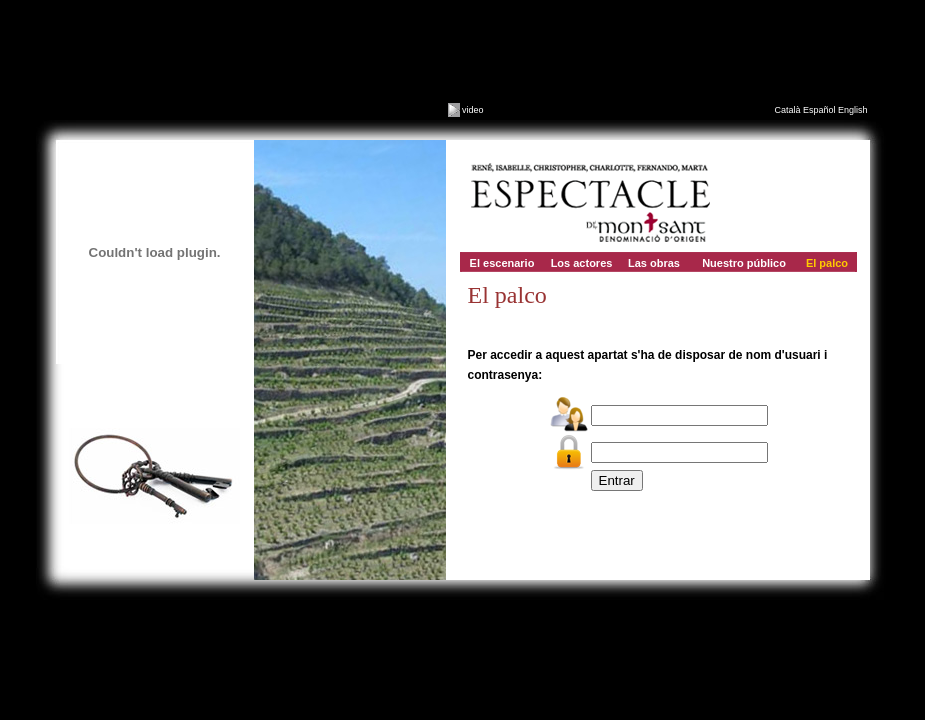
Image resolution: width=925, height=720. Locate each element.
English (853, 110)
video (466, 110)
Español (819, 110)
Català (787, 110)
